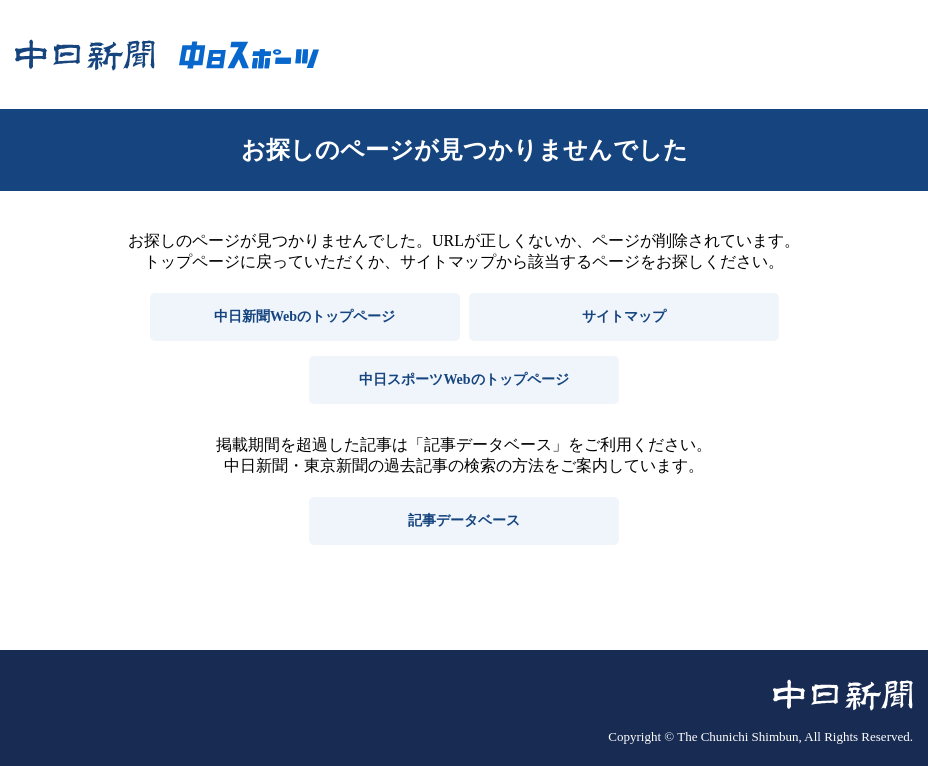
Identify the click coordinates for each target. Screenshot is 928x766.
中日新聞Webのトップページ (304, 316)
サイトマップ (624, 316)
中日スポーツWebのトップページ (463, 379)
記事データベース (464, 520)
